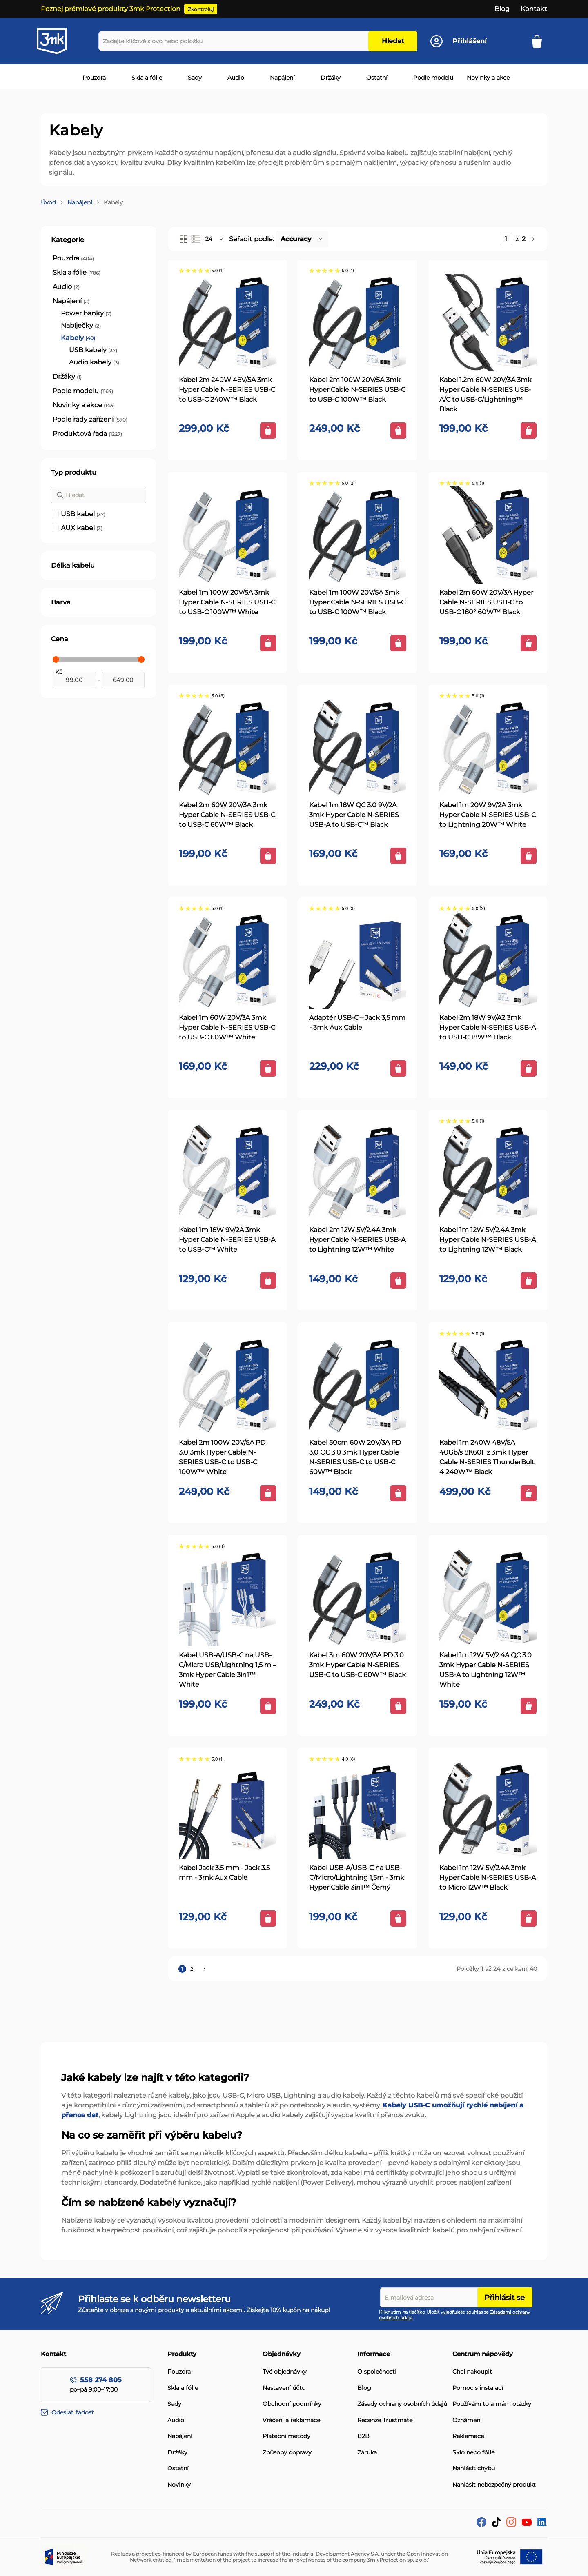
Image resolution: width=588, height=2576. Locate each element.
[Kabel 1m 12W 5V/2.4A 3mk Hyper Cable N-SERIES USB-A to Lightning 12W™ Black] (488, 1172)
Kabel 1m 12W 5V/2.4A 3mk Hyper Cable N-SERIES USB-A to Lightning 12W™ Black (487, 1239)
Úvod (48, 202)
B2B (363, 2436)
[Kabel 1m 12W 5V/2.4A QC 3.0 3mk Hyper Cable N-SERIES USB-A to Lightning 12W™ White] (488, 1597)
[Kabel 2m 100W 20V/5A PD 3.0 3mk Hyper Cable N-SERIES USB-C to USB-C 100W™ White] (227, 1385)
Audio (175, 2420)
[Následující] (533, 239)
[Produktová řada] (87, 434)
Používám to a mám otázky (491, 2404)
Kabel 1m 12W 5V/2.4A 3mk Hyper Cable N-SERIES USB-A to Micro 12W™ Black (487, 1877)
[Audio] (66, 287)
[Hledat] (98, 495)
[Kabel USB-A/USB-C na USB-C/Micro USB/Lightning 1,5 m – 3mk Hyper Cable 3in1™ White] (227, 1597)
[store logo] (59, 41)
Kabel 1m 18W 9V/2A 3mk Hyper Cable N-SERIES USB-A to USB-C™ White (227, 1239)
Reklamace (468, 2436)
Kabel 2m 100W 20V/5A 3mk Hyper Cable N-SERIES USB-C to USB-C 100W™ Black (357, 389)
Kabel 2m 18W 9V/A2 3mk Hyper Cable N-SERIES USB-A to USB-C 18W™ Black (487, 1027)
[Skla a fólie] (76, 273)
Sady (174, 2404)
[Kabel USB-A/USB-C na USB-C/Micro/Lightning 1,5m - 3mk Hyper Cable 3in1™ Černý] (357, 1810)
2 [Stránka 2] (193, 1968)
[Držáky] (67, 377)
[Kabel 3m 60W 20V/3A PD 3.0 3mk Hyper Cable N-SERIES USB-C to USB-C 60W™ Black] (357, 1597)
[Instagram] (511, 2525)
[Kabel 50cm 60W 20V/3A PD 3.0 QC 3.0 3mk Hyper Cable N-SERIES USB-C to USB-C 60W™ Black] (357, 1385)
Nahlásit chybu (473, 2468)
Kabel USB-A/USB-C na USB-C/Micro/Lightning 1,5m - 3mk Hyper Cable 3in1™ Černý (356, 1877)
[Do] (123, 680)
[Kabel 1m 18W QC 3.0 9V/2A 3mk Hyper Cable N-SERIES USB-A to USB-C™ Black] (357, 747)
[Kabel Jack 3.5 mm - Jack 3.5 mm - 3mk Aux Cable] (227, 1810)
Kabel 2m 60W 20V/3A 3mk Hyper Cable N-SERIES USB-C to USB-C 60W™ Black (227, 814)
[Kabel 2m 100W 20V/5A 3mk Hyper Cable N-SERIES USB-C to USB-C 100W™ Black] (357, 322)
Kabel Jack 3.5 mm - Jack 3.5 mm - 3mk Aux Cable (224, 1872)
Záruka (367, 2452)
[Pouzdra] (73, 258)
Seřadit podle (251, 239)
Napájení (79, 202)
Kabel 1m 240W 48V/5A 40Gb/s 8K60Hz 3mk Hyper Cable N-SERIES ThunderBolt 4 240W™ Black (487, 1457)
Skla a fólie (182, 2388)
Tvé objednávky (285, 2371)
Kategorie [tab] (67, 240)
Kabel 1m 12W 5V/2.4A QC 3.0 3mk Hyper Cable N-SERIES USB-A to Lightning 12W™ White (485, 1669)
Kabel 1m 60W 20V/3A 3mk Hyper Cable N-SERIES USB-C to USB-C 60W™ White (227, 1027)
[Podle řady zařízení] (90, 419)
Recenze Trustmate (384, 2420)
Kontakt (534, 9)
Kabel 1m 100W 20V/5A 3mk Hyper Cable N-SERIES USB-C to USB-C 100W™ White (227, 602)
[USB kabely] (93, 350)
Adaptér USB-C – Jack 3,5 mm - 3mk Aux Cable (357, 1022)
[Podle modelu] (83, 391)
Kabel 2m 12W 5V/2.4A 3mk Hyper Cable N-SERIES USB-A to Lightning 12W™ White (357, 1239)
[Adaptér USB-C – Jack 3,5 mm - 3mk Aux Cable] (357, 960)
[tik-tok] (496, 2525)
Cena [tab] (59, 639)
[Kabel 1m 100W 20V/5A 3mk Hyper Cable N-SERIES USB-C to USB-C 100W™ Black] (357, 535)
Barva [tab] (61, 602)
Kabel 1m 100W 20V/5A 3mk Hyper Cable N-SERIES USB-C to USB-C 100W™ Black (357, 602)
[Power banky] (86, 313)
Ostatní (178, 2468)
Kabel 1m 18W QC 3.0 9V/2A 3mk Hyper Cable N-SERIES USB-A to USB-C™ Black (354, 814)
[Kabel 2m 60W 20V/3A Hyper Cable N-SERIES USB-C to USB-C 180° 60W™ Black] (488, 535)
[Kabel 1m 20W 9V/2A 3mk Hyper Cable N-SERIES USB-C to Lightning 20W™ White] (488, 747)
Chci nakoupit (472, 2371)
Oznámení (467, 2420)
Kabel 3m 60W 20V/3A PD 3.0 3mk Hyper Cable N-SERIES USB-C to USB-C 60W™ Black (357, 1665)
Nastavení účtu (284, 2388)
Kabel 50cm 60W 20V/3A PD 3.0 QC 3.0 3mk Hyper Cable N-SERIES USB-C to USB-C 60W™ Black (355, 1457)
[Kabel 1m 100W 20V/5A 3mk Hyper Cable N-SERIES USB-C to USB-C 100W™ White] (227, 535)
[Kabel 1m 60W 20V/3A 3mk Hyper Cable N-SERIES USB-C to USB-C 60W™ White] (227, 960)
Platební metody (286, 2436)
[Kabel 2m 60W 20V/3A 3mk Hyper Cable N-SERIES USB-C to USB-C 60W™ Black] (227, 747)
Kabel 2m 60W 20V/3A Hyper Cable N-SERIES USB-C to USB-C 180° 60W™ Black (486, 602)
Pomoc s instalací (477, 2388)
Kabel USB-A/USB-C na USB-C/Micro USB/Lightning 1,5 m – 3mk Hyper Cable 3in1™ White (227, 1669)
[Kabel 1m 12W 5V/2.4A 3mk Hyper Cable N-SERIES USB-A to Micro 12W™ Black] (488, 1810)
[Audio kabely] (94, 362)
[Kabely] (78, 338)
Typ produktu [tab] (73, 472)
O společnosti (376, 2371)
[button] (215, 239)
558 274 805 (101, 2380)
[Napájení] (71, 301)
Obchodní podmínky (292, 2404)
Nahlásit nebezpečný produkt (494, 2484)
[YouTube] (527, 2523)
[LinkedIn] (542, 2524)
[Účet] (458, 41)
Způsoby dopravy (287, 2452)
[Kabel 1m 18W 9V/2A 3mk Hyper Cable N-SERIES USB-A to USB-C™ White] (227, 1172)
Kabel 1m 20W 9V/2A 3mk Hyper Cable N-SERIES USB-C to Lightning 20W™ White (487, 814)
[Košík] (539, 41)
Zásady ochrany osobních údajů (402, 2404)
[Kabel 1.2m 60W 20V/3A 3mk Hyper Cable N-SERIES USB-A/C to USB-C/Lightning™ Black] (488, 322)
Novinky (179, 2484)
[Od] (74, 680)
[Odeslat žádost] (104, 2412)
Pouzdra (179, 2371)
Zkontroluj (201, 9)
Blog (502, 9)
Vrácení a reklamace (291, 2420)
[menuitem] (92, 78)
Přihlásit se (504, 2297)
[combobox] (235, 41)
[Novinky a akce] (84, 405)
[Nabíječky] (81, 326)
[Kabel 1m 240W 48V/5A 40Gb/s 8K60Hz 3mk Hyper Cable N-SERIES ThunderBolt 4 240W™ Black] (488, 1385)
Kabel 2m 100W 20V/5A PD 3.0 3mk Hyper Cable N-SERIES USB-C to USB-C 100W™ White (222, 1457)
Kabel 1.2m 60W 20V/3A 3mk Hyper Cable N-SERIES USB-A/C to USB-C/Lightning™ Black (485, 394)
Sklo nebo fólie (473, 2452)
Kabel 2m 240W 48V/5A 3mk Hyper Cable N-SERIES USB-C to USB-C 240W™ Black (227, 389)
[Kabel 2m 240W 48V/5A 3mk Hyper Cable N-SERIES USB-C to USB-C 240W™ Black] (227, 322)
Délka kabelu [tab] (73, 565)
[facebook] (481, 2525)
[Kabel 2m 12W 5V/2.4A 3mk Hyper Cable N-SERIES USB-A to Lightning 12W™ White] (357, 1172)
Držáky (177, 2452)
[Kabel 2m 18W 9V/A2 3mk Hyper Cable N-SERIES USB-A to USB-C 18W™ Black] (488, 960)
